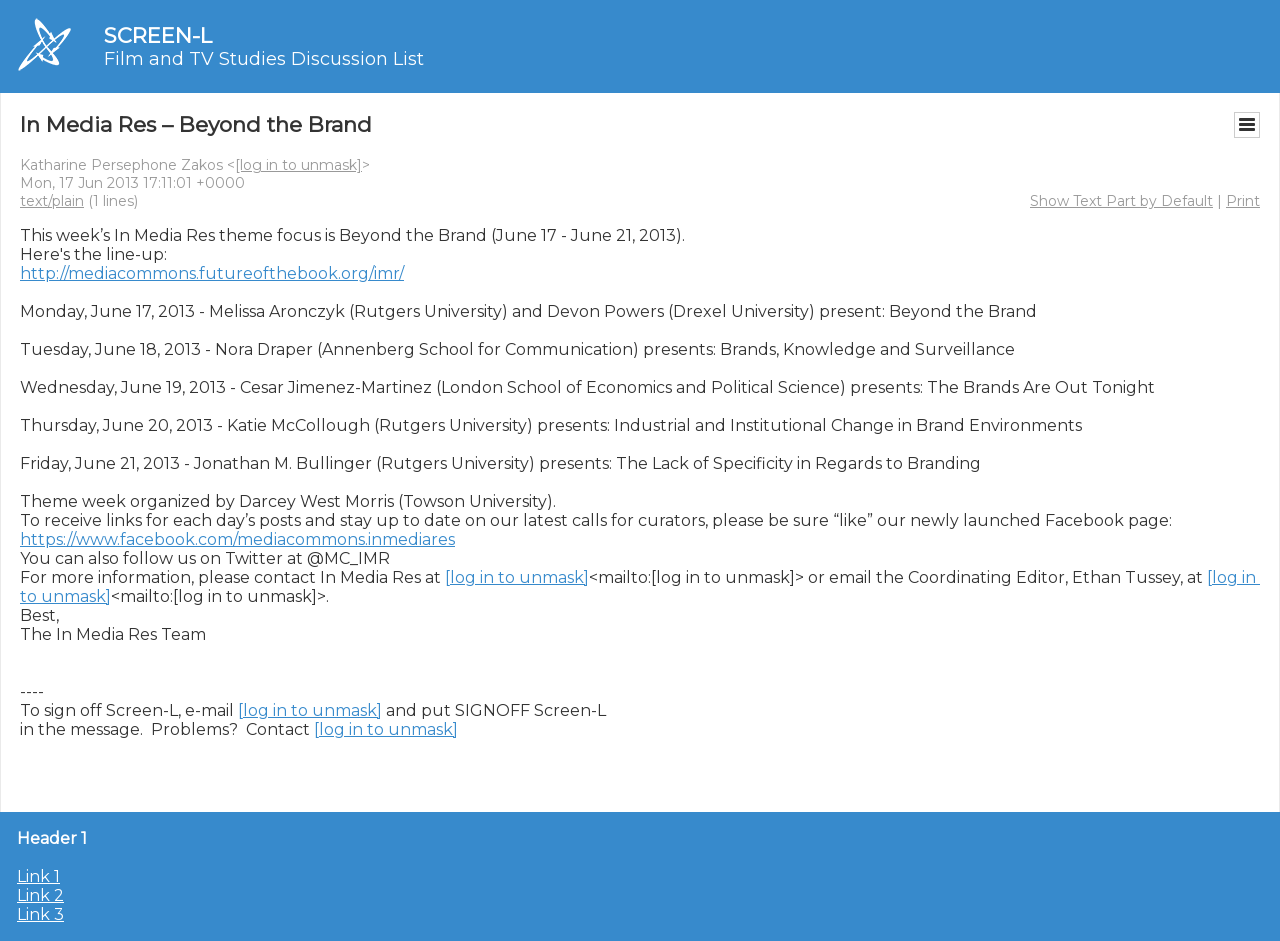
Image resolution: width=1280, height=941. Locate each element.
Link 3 (40, 914)
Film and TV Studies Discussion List (264, 59)
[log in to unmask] (298, 165)
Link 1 (38, 876)
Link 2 (40, 895)
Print (1243, 201)
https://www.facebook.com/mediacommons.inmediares (237, 539)
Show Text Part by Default (1121, 201)
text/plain (52, 201)
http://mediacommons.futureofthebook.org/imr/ (212, 273)
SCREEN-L (158, 35)
